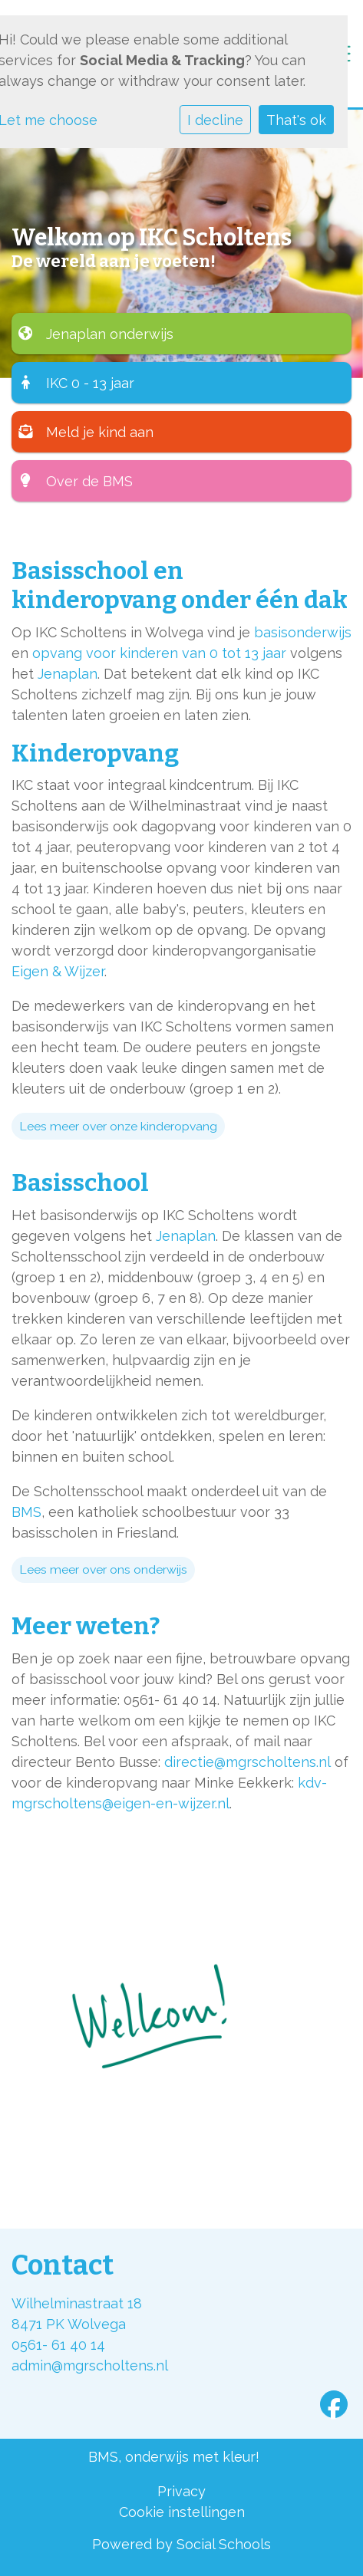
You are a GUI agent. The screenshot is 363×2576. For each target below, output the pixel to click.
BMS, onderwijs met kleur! (173, 2457)
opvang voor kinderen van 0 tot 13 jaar (159, 653)
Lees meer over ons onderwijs (103, 1569)
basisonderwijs (302, 632)
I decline (215, 120)
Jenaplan (67, 674)
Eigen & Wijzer (58, 971)
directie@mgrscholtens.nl (247, 1762)
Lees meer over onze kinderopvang (118, 1126)
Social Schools (224, 2544)
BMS (26, 1512)
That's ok (296, 120)
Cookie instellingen (182, 2512)
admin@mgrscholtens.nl (90, 2365)
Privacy (181, 2491)
